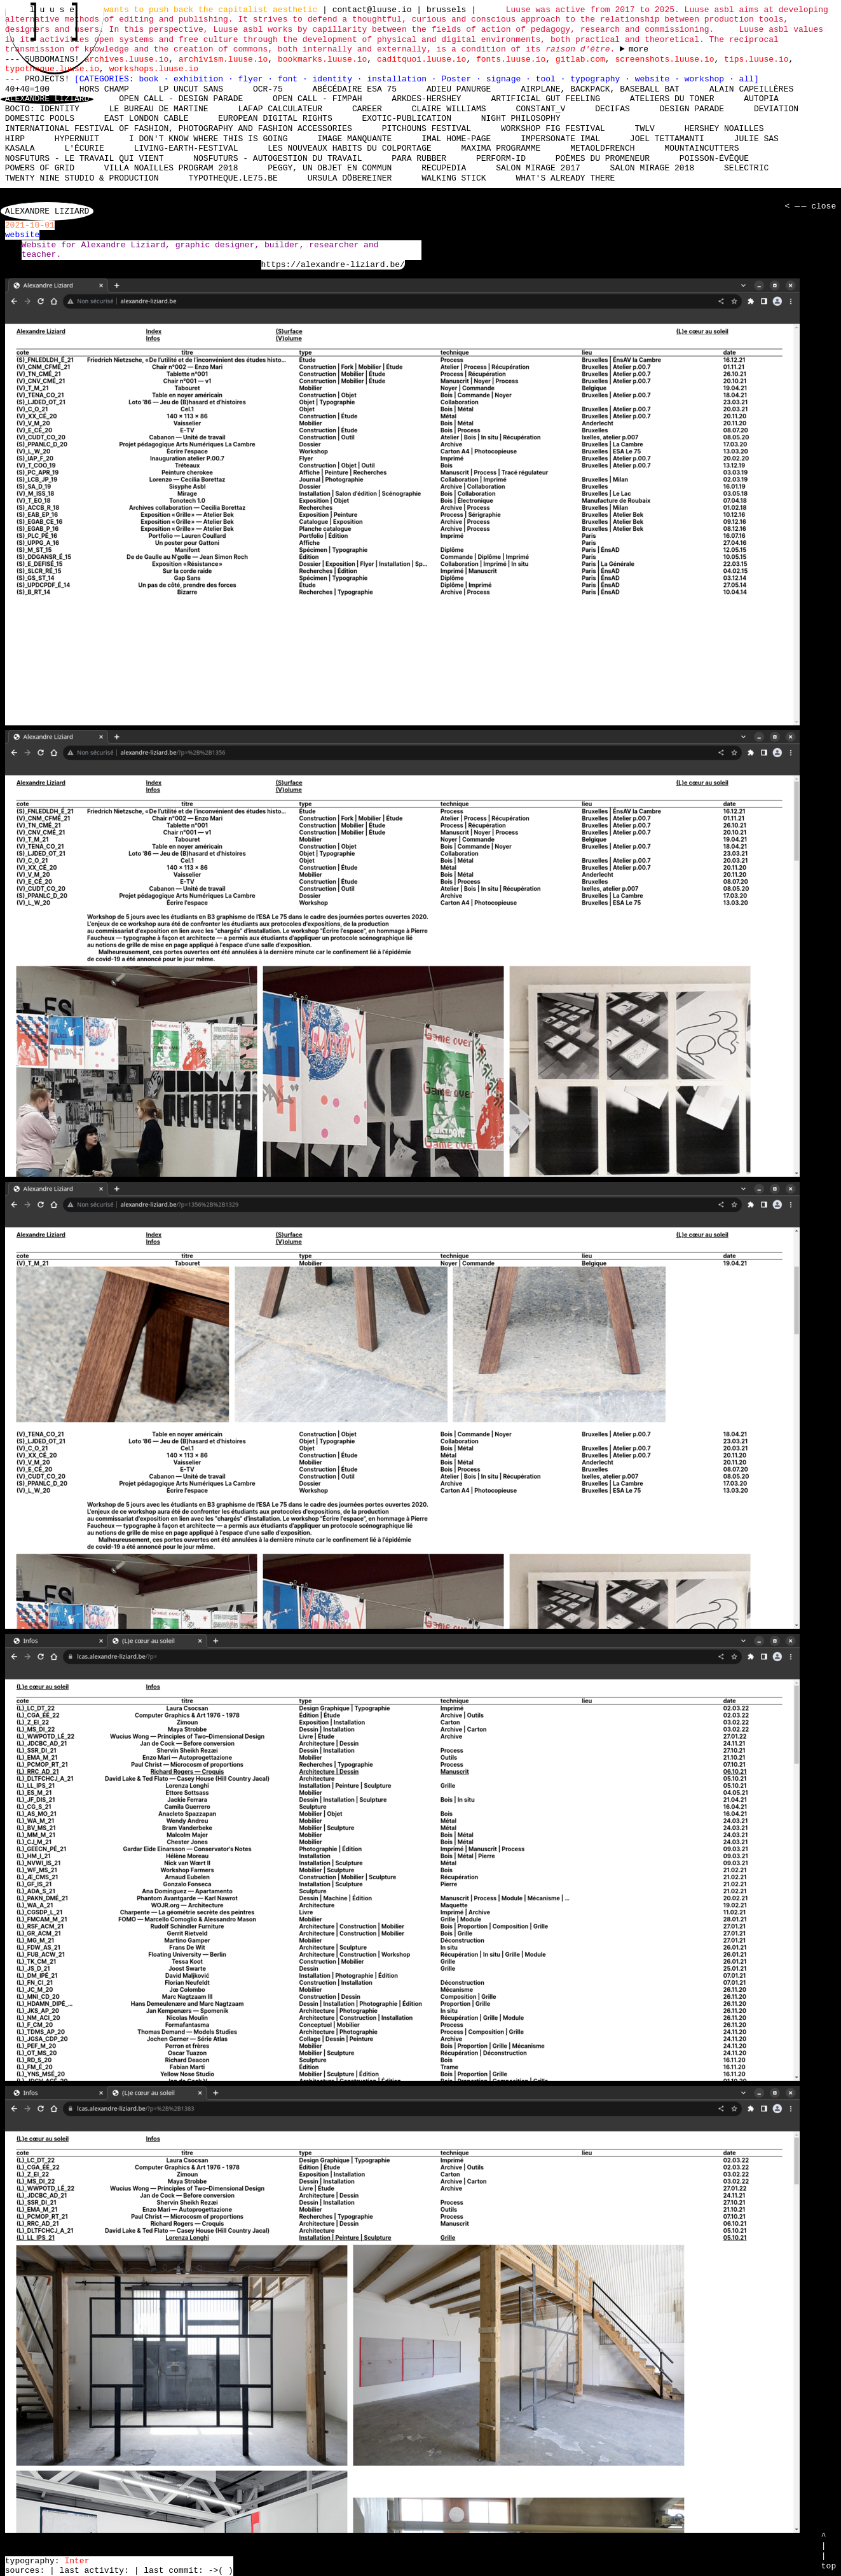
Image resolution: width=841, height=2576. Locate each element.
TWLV (644, 128)
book (151, 79)
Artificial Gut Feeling (545, 99)
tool (548, 79)
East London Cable (146, 119)
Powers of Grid (39, 168)
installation (399, 79)
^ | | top (828, 2551)
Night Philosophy (521, 119)
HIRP (15, 138)
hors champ (104, 89)
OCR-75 (268, 89)
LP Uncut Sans (191, 89)
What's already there (565, 178)
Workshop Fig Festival (553, 128)
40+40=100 (27, 89)
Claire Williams (449, 108)
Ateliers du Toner (672, 99)
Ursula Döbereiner (350, 178)
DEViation (776, 108)
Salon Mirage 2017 (538, 168)
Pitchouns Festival (426, 128)
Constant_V (540, 108)
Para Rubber (419, 158)
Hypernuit (77, 138)
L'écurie (84, 148)
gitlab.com (580, 59)
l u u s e (54, 9)
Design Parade (692, 108)
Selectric (746, 168)
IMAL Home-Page (456, 138)
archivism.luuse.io (223, 59)
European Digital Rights (275, 119)
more (638, 50)
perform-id (501, 158)
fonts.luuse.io (510, 59)
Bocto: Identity (42, 108)
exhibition (201, 79)
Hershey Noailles (723, 128)
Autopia (761, 99)
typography (597, 79)
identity (335, 79)
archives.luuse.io (127, 59)
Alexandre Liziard (47, 98)
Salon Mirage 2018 (652, 168)
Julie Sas (756, 138)
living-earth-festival (186, 148)
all (746, 79)
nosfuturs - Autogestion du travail (277, 158)
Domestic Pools (39, 119)
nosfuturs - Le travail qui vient (84, 158)
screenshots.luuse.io (664, 59)
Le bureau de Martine (159, 108)
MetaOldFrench (602, 148)
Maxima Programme (500, 148)
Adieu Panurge (459, 89)
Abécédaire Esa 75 (354, 89)
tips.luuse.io (756, 59)
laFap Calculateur (280, 108)
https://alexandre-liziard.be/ (333, 265)
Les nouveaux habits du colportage (349, 148)
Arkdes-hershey (426, 99)
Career (367, 108)
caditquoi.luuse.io (421, 59)
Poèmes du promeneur (603, 158)
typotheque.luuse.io (52, 68)
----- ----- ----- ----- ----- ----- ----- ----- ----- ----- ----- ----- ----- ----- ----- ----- (634, 50)
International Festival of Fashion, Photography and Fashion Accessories (178, 128)
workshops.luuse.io (153, 68)
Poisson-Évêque (714, 158)
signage (506, 79)
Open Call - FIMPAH (317, 99)
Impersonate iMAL (560, 138)
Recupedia (443, 168)
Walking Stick (453, 178)
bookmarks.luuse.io (322, 59)
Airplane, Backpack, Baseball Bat (600, 89)
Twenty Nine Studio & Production (82, 178)
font (290, 79)
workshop (707, 79)
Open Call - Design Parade (181, 99)
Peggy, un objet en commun (330, 168)
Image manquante (354, 138)
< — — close (808, 207)
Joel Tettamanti (667, 138)
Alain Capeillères (751, 89)
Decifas (612, 108)
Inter (76, 2560)
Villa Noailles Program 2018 (171, 168)
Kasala (20, 148)
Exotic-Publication (406, 119)
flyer (253, 79)
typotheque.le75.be (232, 178)
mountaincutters (701, 148)
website (654, 79)
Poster (458, 79)
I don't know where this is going (208, 138)
